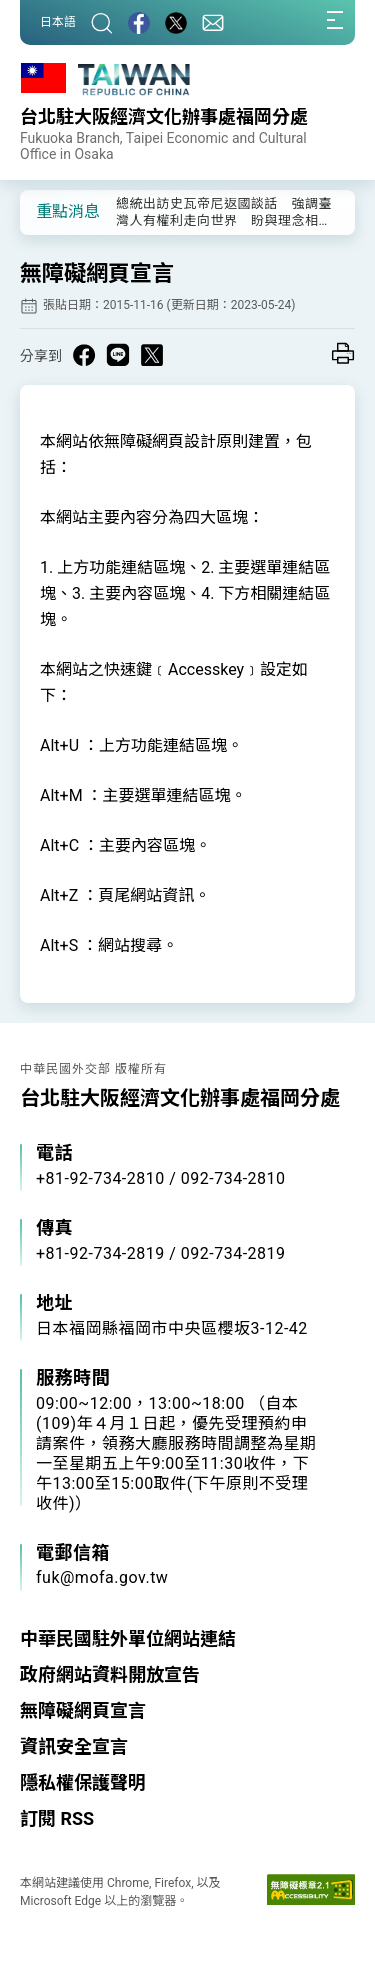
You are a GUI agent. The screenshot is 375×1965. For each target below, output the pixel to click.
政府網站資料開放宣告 (110, 1674)
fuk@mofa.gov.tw (102, 1577)
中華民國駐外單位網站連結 (128, 1638)
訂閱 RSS (57, 1818)
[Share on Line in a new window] (118, 355)
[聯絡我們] (213, 22)
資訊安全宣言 (74, 1746)
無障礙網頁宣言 (83, 1710)
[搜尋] (102, 22)
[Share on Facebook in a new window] (84, 355)
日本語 (58, 22)
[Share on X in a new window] (152, 355)
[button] (50, 211)
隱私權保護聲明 (83, 1782)
